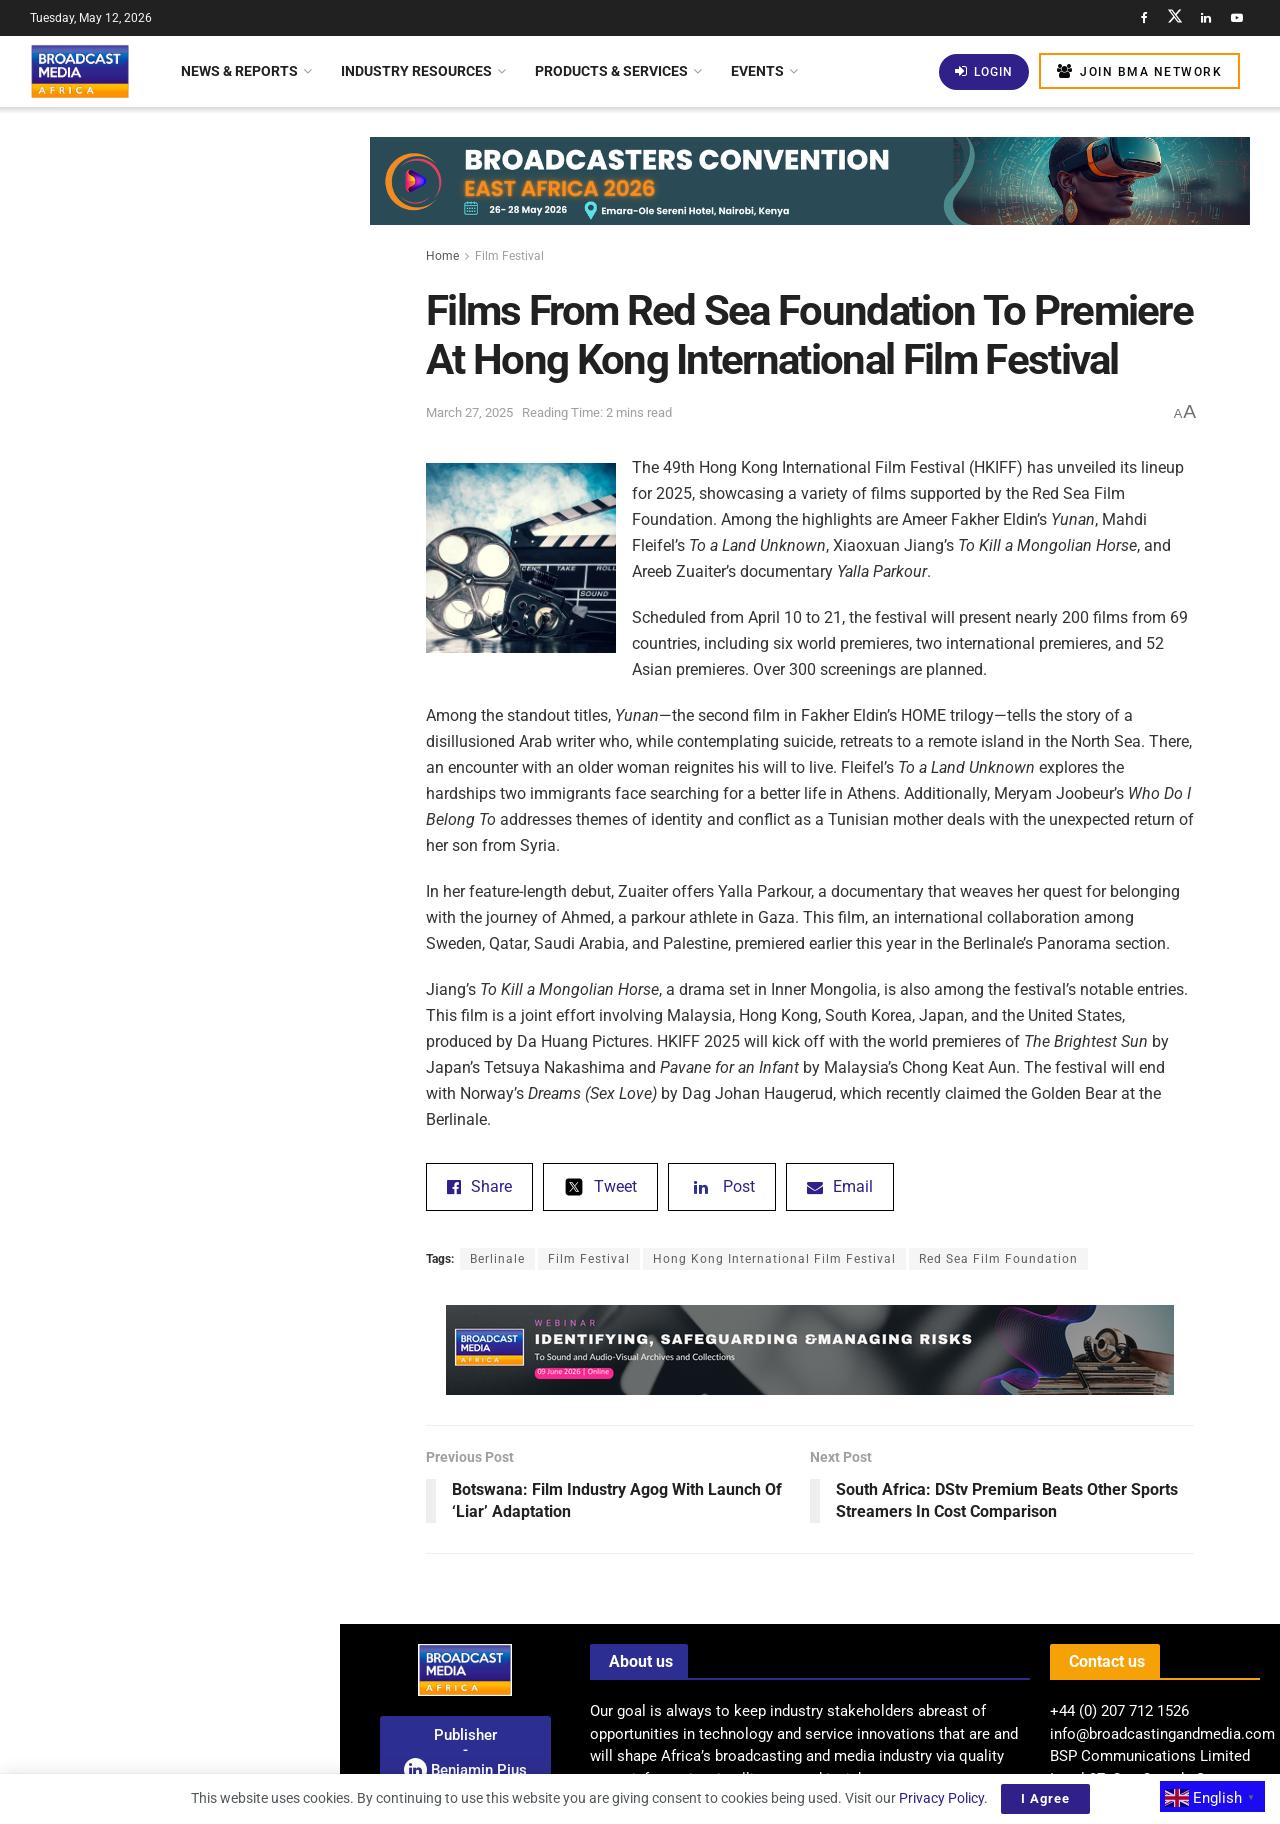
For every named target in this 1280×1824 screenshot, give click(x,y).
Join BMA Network (1139, 71)
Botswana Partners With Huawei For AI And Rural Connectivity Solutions (206, 1281)
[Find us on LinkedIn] (1206, 18)
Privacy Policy (941, 1798)
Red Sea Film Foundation (998, 1259)
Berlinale (497, 1259)
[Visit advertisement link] (169, 871)
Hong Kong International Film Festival (774, 1259)
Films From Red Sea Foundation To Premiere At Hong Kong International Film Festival (163, 204)
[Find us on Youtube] (1237, 18)
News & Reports (239, 71)
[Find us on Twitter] (1175, 18)
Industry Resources (416, 71)
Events (757, 71)
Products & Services (611, 71)
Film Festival (509, 256)
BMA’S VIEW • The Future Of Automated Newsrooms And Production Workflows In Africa (201, 1056)
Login (984, 71)
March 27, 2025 (469, 412)
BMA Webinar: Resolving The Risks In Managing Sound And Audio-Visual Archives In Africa (211, 1632)
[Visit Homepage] (80, 71)
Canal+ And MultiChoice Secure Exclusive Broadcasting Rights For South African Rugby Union (210, 1168)
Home (442, 256)
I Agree (1045, 1798)
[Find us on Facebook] (1144, 18)
